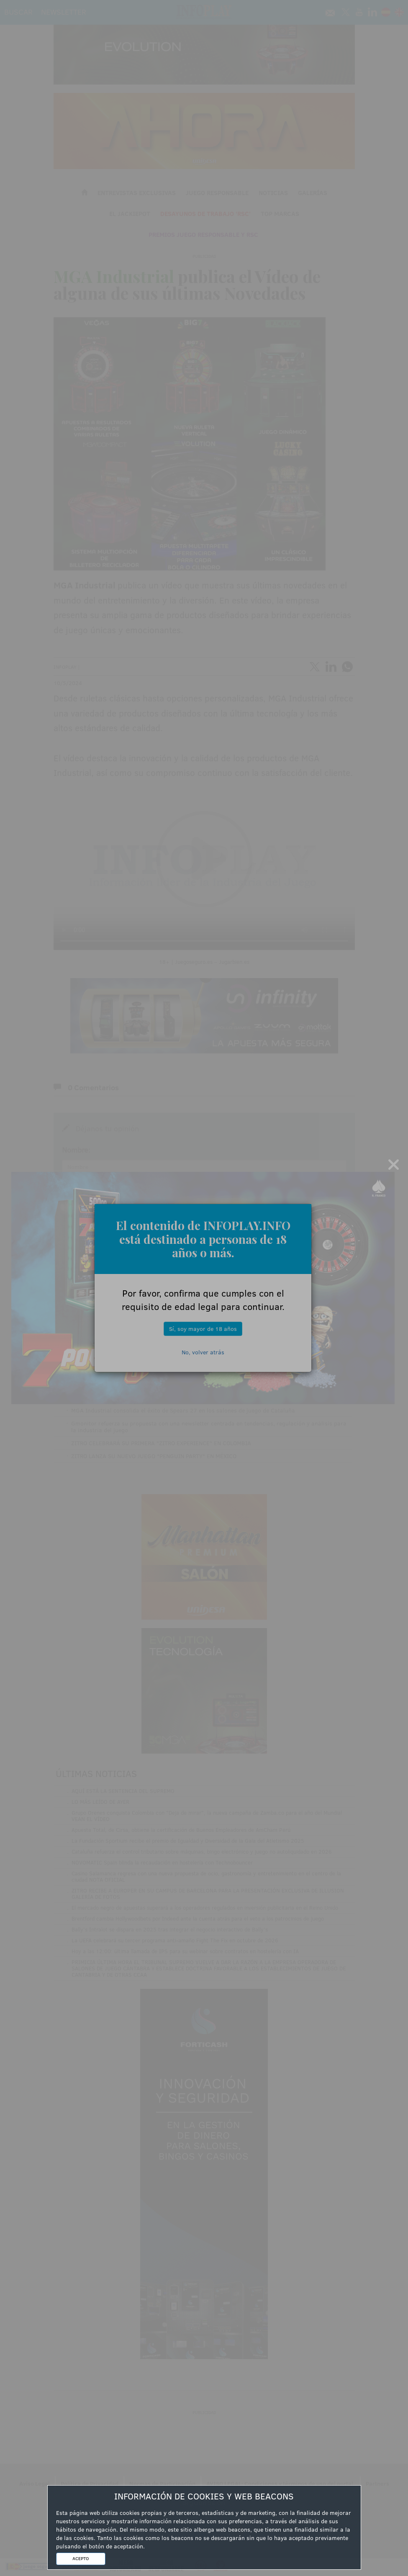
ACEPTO (80, 2558)
